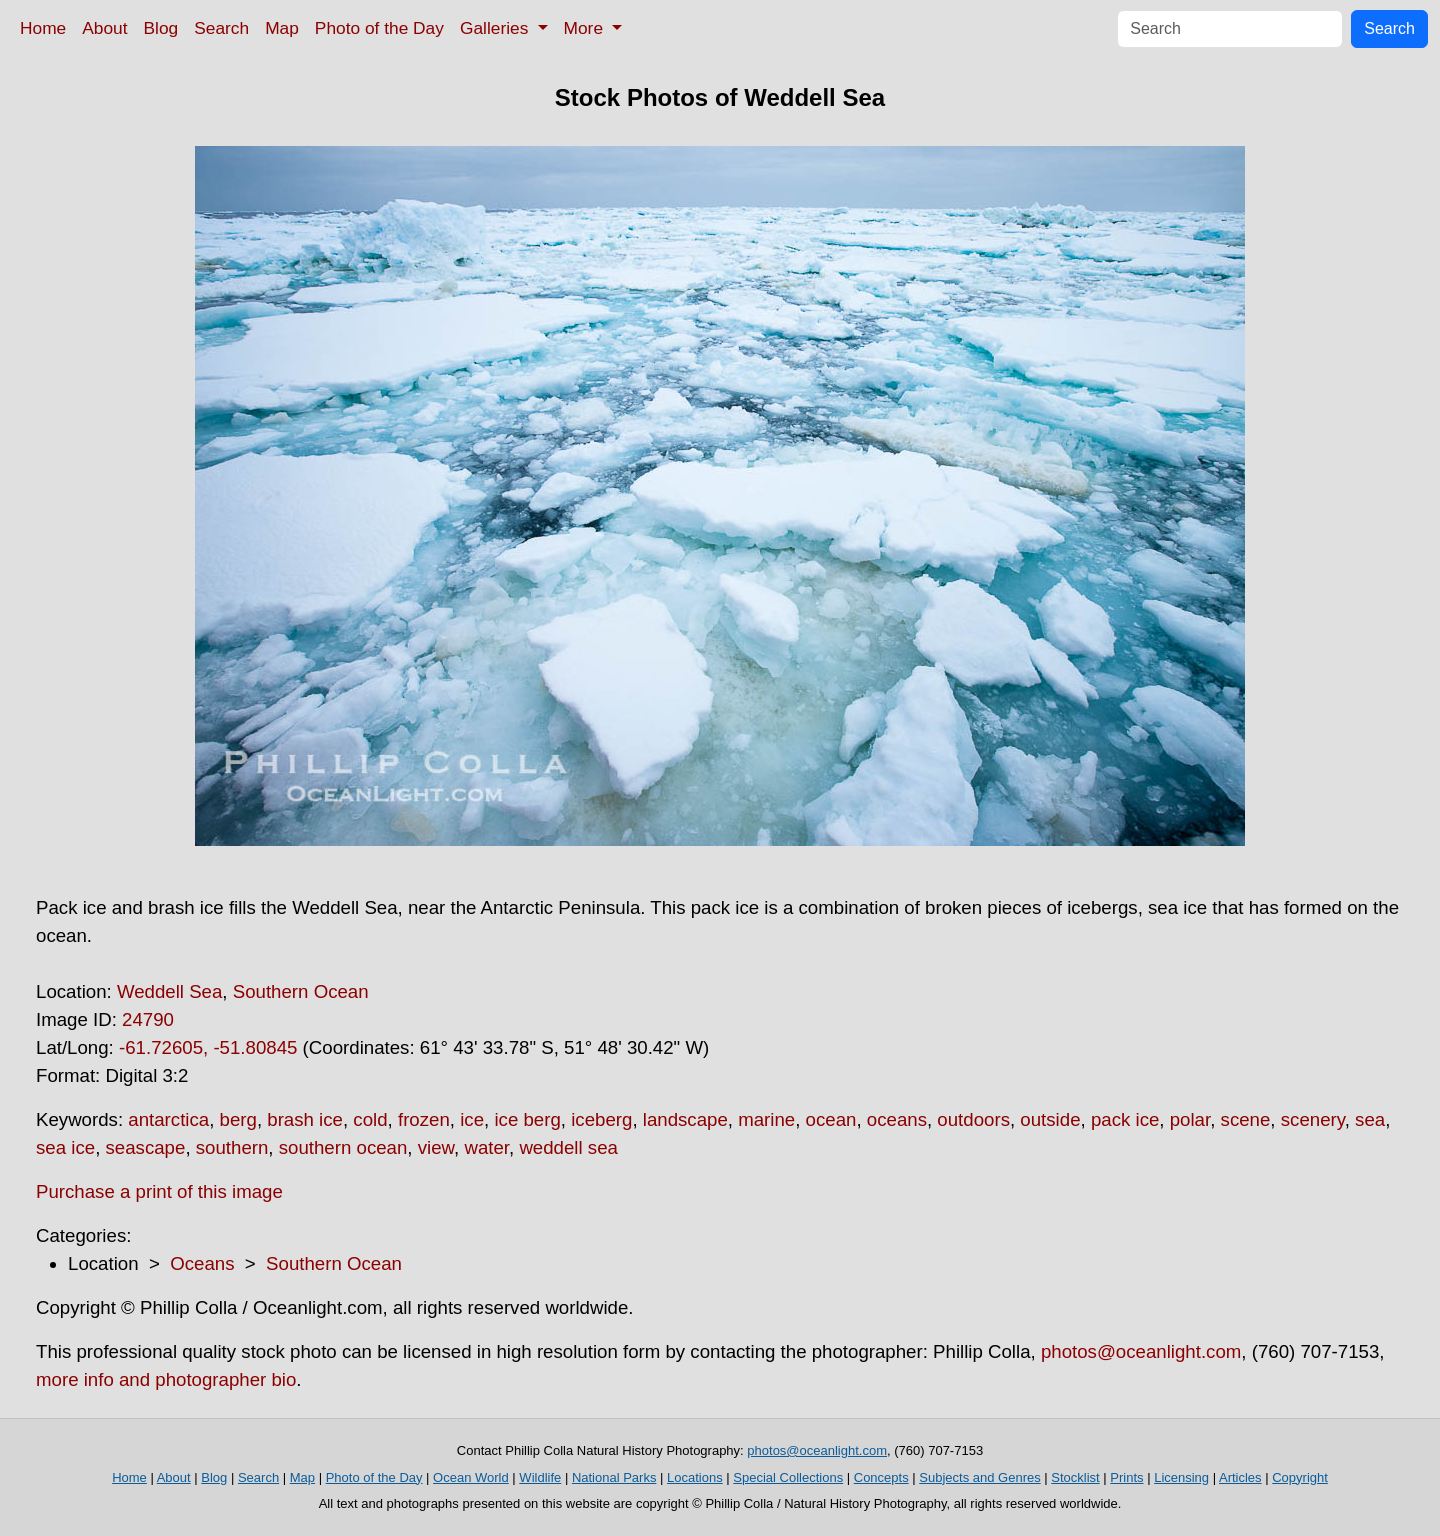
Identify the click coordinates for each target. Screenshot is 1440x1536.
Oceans (202, 1263)
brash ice (305, 1119)
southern (232, 1147)
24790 (148, 1019)
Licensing (1181, 1477)
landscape (685, 1119)
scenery (1313, 1119)
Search (221, 28)
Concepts (881, 1477)
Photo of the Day (379, 28)
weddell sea (568, 1147)
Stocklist (1075, 1477)
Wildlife (540, 1477)
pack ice (1125, 1119)
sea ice (65, 1147)
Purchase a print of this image (159, 1191)
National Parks (614, 1477)
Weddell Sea (169, 991)
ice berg (527, 1119)
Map (282, 28)
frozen (424, 1119)
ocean (831, 1119)
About (104, 28)
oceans (897, 1119)
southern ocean (343, 1147)
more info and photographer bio (166, 1379)
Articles (1240, 1477)
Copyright (1300, 1477)
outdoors (973, 1119)
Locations (695, 1477)
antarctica (168, 1119)
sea (1370, 1119)
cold (370, 1119)
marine (766, 1119)
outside (1050, 1119)
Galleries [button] (496, 28)
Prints (1126, 1477)
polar (1190, 1119)
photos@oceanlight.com (1141, 1351)
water (486, 1147)
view (436, 1147)
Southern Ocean (301, 991)
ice (472, 1119)
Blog (161, 28)
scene (1246, 1119)
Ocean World (471, 1477)
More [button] (586, 28)
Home (43, 28)
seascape (146, 1147)
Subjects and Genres (979, 1477)
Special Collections (788, 1477)
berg (238, 1119)
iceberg (601, 1119)
